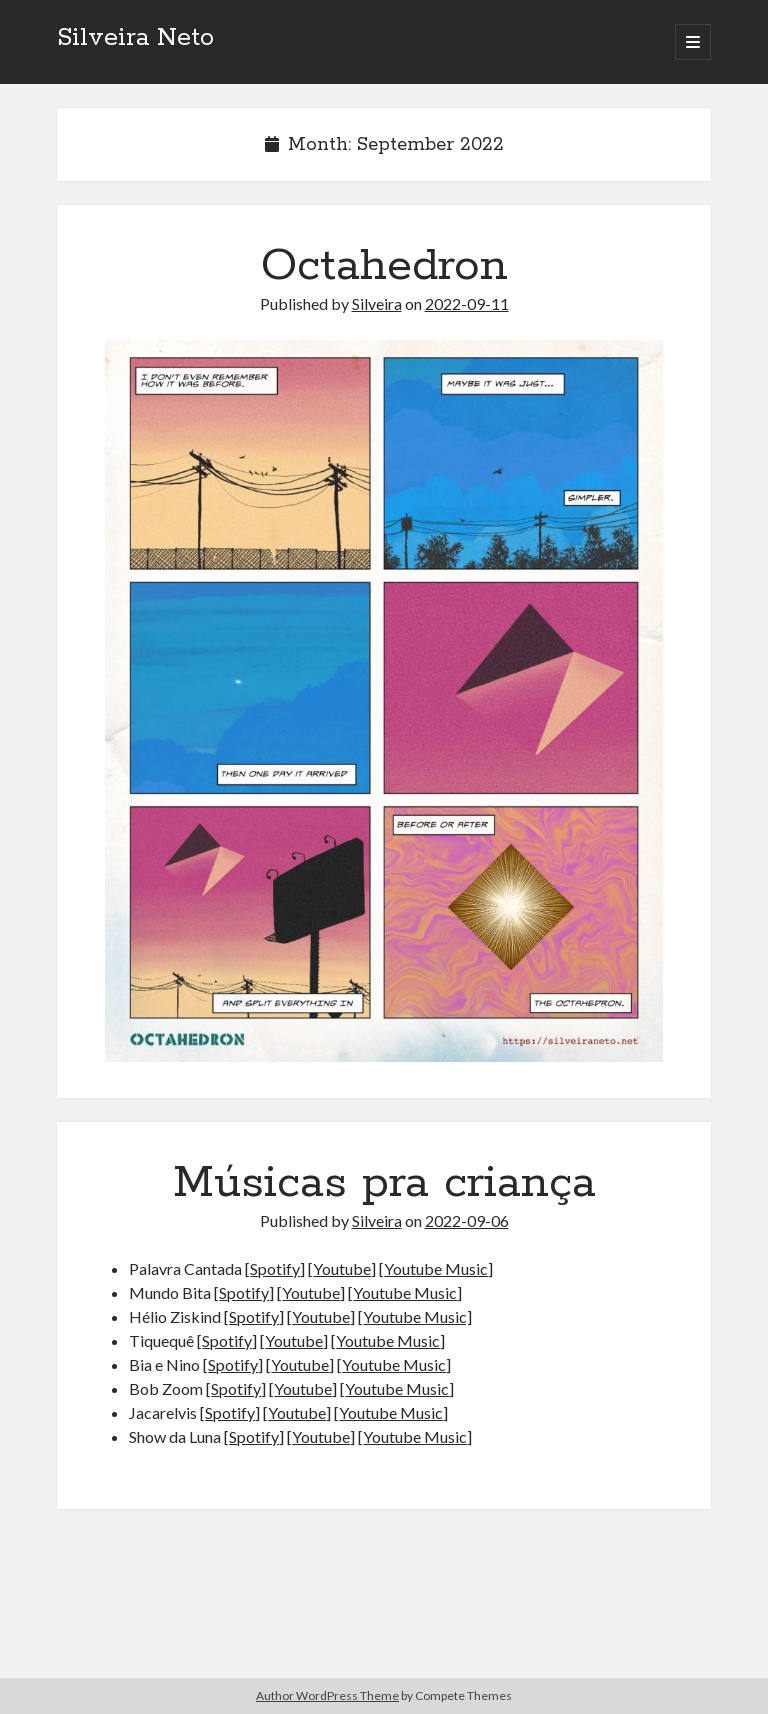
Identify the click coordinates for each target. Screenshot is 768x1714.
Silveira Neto (135, 38)
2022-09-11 (467, 303)
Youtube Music (436, 1268)
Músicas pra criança (384, 1183)
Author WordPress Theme (327, 1695)
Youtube (342, 1268)
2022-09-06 (467, 1220)
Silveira (377, 303)
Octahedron (384, 266)
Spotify (275, 1268)
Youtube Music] (417, 1316)
